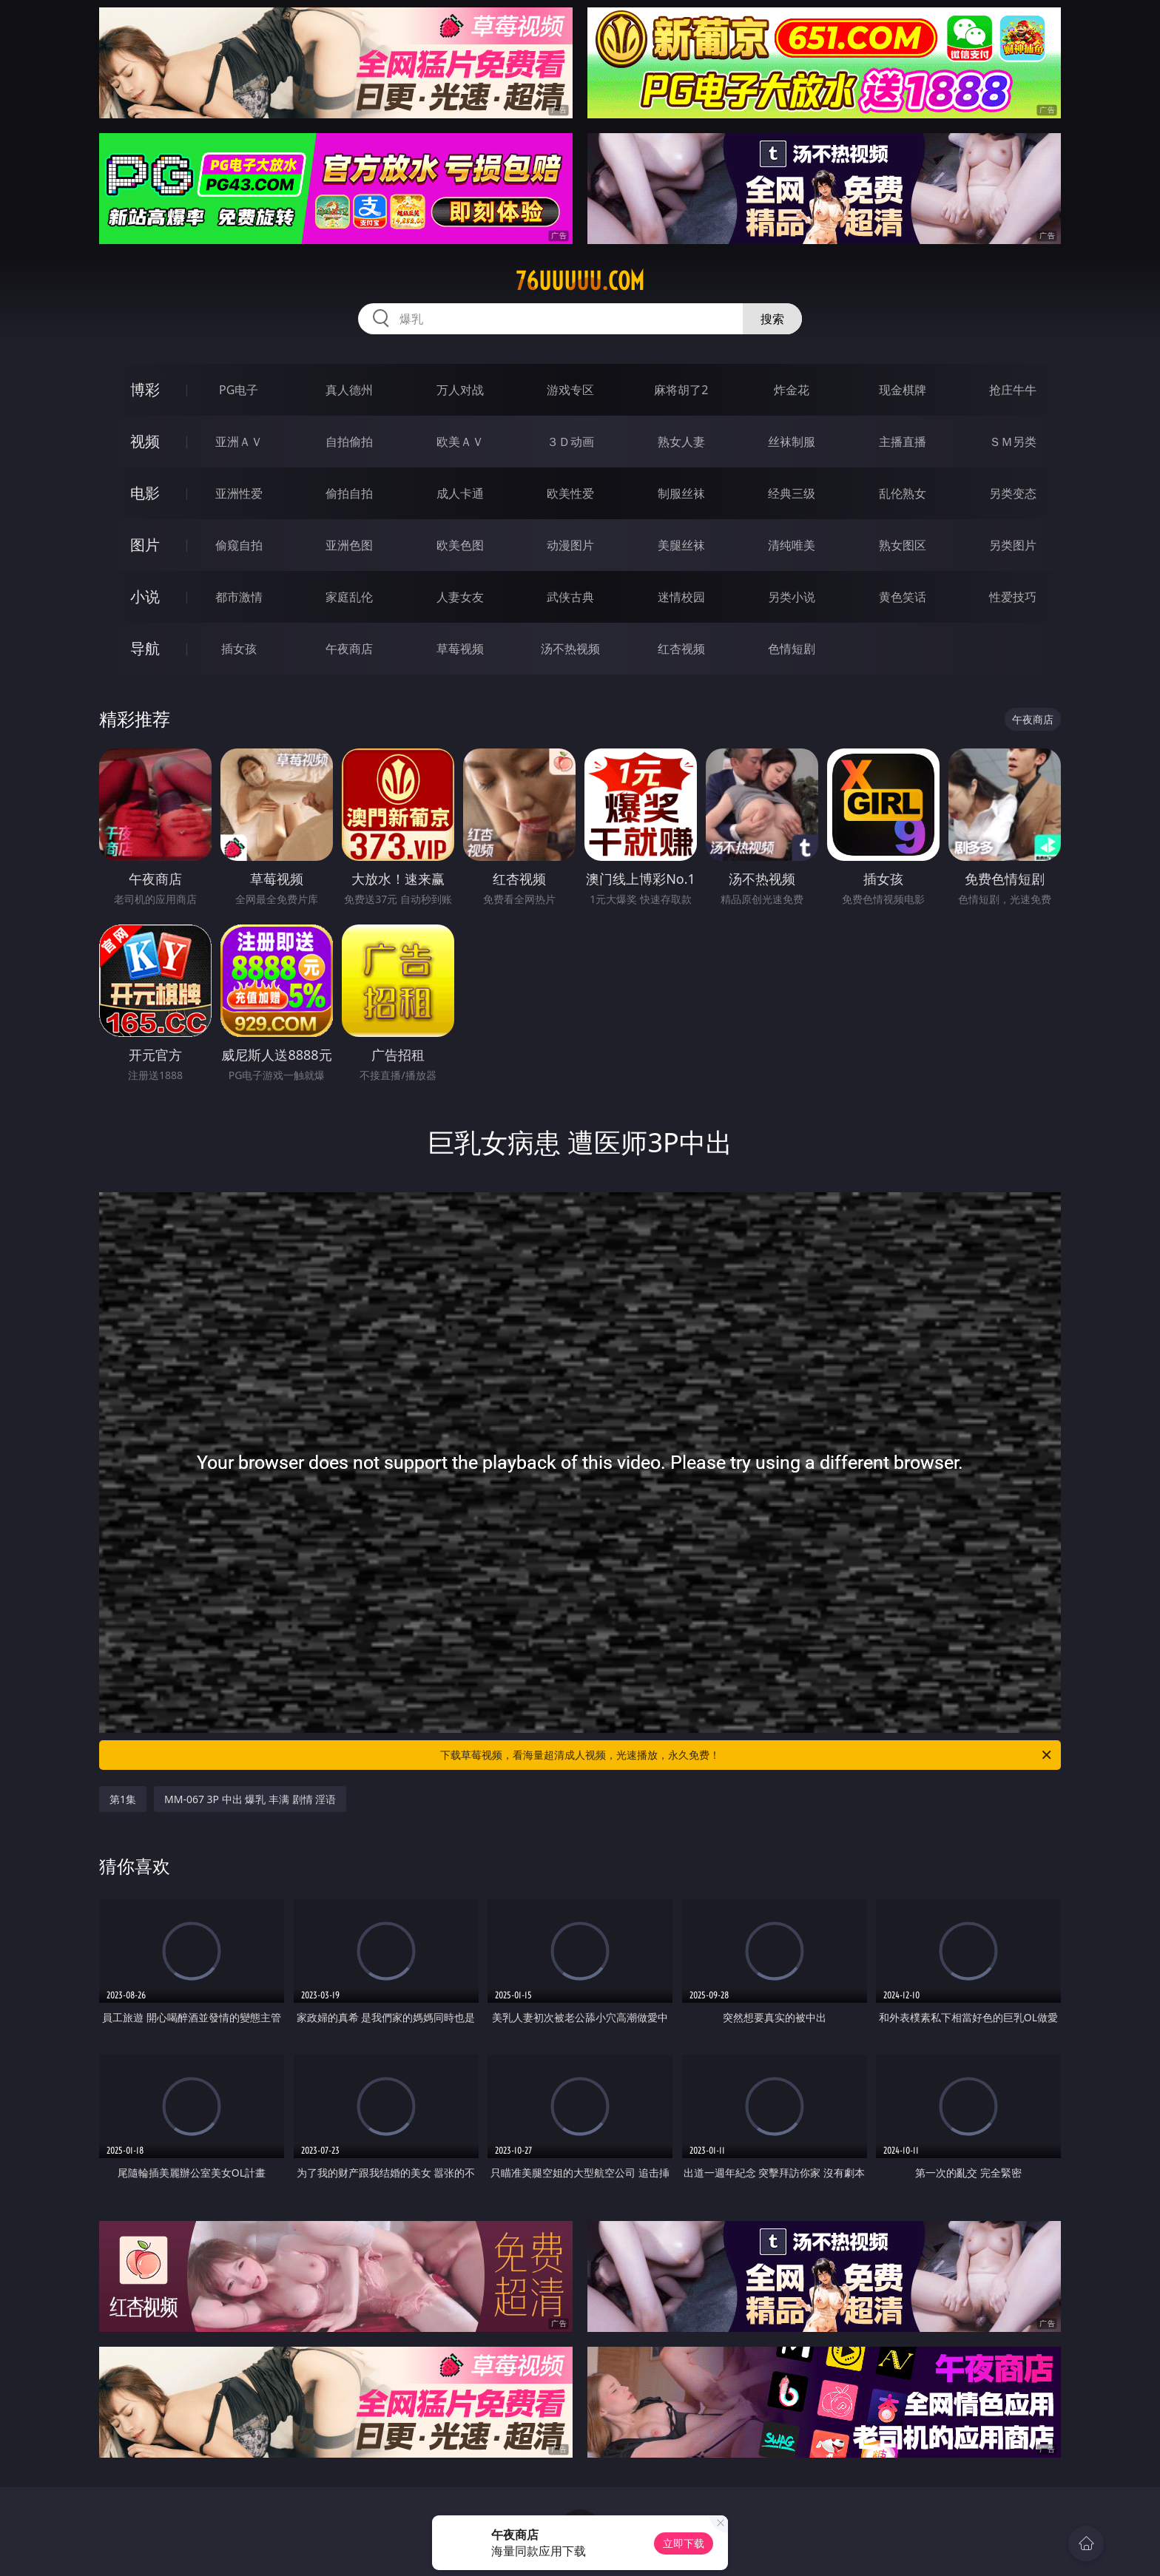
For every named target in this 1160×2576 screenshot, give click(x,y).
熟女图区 (902, 545)
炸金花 (791, 390)
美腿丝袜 (681, 545)
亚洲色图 (349, 545)
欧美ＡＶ (460, 441)
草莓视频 (460, 648)
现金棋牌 (902, 390)
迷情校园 (681, 597)
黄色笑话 (902, 597)
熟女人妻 (681, 441)
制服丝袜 (681, 493)
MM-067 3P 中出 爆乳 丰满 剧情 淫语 (250, 1799)
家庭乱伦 (349, 597)
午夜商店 (349, 648)
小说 (145, 596)
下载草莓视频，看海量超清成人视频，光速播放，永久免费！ (746, 1755)
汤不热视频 (570, 648)
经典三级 (791, 493)
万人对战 (460, 390)
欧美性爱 (570, 493)
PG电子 (238, 390)
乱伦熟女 (902, 493)
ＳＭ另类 (1012, 441)
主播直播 (902, 441)
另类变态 (1012, 493)
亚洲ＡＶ (239, 441)
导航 (145, 648)
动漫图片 (570, 545)
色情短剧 (791, 648)
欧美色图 (460, 545)
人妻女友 (460, 597)
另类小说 (791, 597)
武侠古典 (570, 597)
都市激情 (239, 597)
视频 (145, 441)
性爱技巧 (1012, 597)
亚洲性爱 (239, 493)
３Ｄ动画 (570, 441)
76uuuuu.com (580, 281)
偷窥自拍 (239, 545)
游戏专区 (570, 390)
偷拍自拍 (349, 493)
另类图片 (1012, 545)
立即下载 (683, 2543)
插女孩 (239, 648)
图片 (145, 545)
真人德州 (349, 390)
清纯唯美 (791, 545)
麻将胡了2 (681, 390)
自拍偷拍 (349, 441)
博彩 (145, 389)
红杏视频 (681, 648)
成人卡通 (460, 493)
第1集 (122, 1799)
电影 (145, 493)
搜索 (772, 319)
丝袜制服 (791, 441)
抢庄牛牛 (1012, 390)
